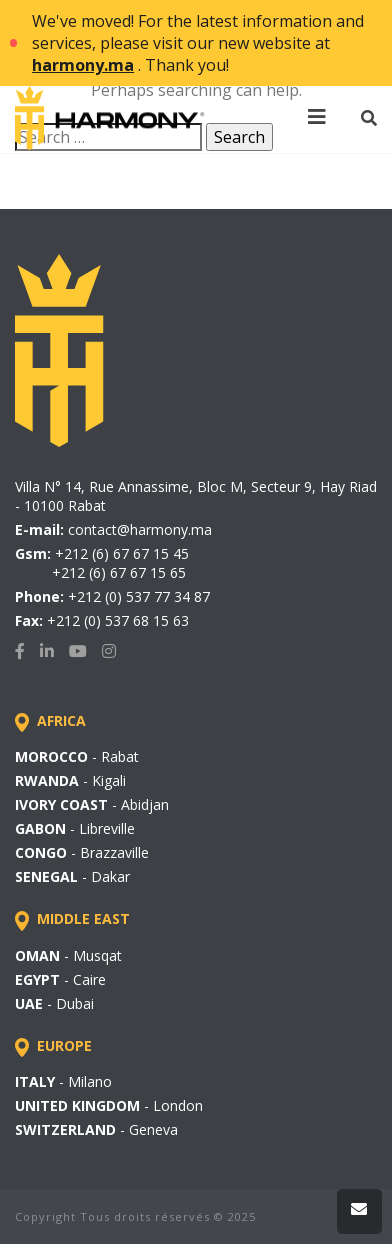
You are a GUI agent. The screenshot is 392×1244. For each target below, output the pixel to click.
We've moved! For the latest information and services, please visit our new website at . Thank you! (198, 43)
